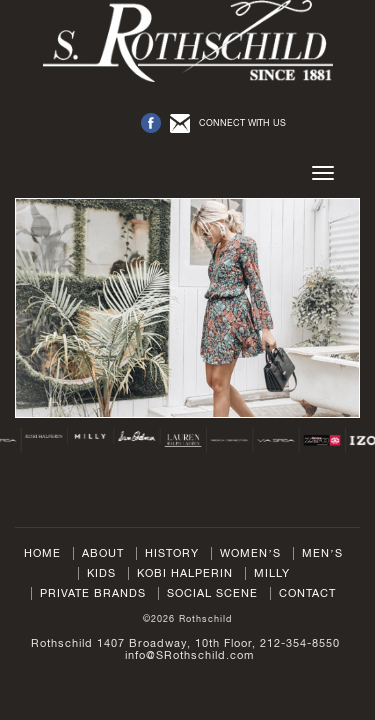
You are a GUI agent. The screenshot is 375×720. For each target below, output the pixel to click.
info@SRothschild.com (189, 655)
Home (42, 553)
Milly (272, 573)
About (103, 553)
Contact (307, 593)
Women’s (250, 553)
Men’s (322, 553)
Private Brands (93, 593)
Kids (101, 573)
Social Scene (212, 593)
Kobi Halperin (185, 573)
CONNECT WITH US (242, 122)
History (172, 553)
